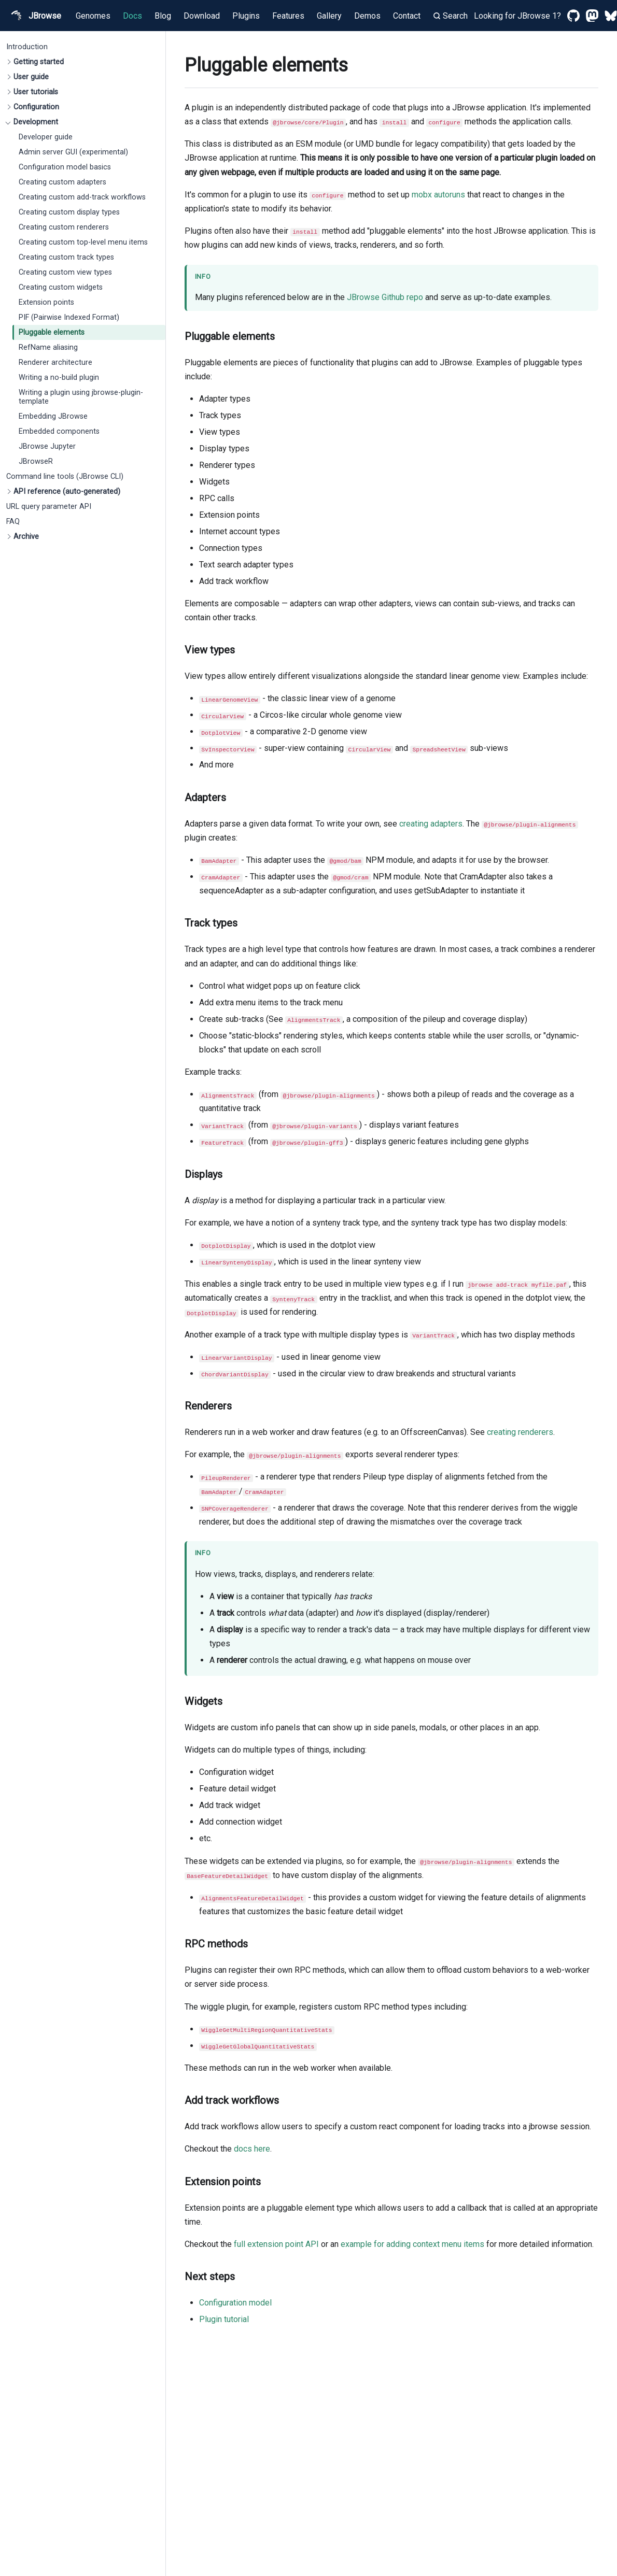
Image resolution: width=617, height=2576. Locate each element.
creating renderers (520, 1432)
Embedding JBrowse (53, 416)
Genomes (93, 16)
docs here (252, 2149)
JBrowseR (36, 461)
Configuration (36, 107)
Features (288, 16)
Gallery (329, 16)
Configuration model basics (65, 167)
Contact (406, 16)
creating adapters (430, 824)
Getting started (38, 62)
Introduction (27, 46)
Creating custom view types (65, 272)
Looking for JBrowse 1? (517, 16)
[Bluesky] (611, 15)
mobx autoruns (438, 195)
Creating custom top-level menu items (83, 242)
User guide (31, 77)
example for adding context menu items (412, 2244)
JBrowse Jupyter (47, 446)
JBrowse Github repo (385, 297)
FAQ (13, 521)
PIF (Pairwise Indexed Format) (69, 317)
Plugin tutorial (224, 2319)
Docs (132, 16)
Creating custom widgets (61, 287)
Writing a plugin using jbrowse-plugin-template (81, 397)
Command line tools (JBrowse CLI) (64, 476)
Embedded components (59, 431)
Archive (26, 536)
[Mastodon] (592, 15)
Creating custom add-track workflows (82, 197)
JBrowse (34, 15)
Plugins (246, 16)
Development (35, 122)
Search (450, 16)
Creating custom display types (69, 212)
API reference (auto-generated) (66, 491)
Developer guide (46, 137)
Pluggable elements (52, 332)
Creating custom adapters (62, 182)
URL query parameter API (48, 506)
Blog (163, 16)
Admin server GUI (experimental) (73, 152)
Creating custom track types (66, 257)
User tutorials (35, 92)
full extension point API (276, 2244)
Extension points (46, 302)
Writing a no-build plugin (59, 377)
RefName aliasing (48, 347)
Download (202, 16)
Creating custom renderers (64, 227)
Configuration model (235, 2303)
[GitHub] (573, 15)
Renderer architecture (55, 362)
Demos (367, 16)
